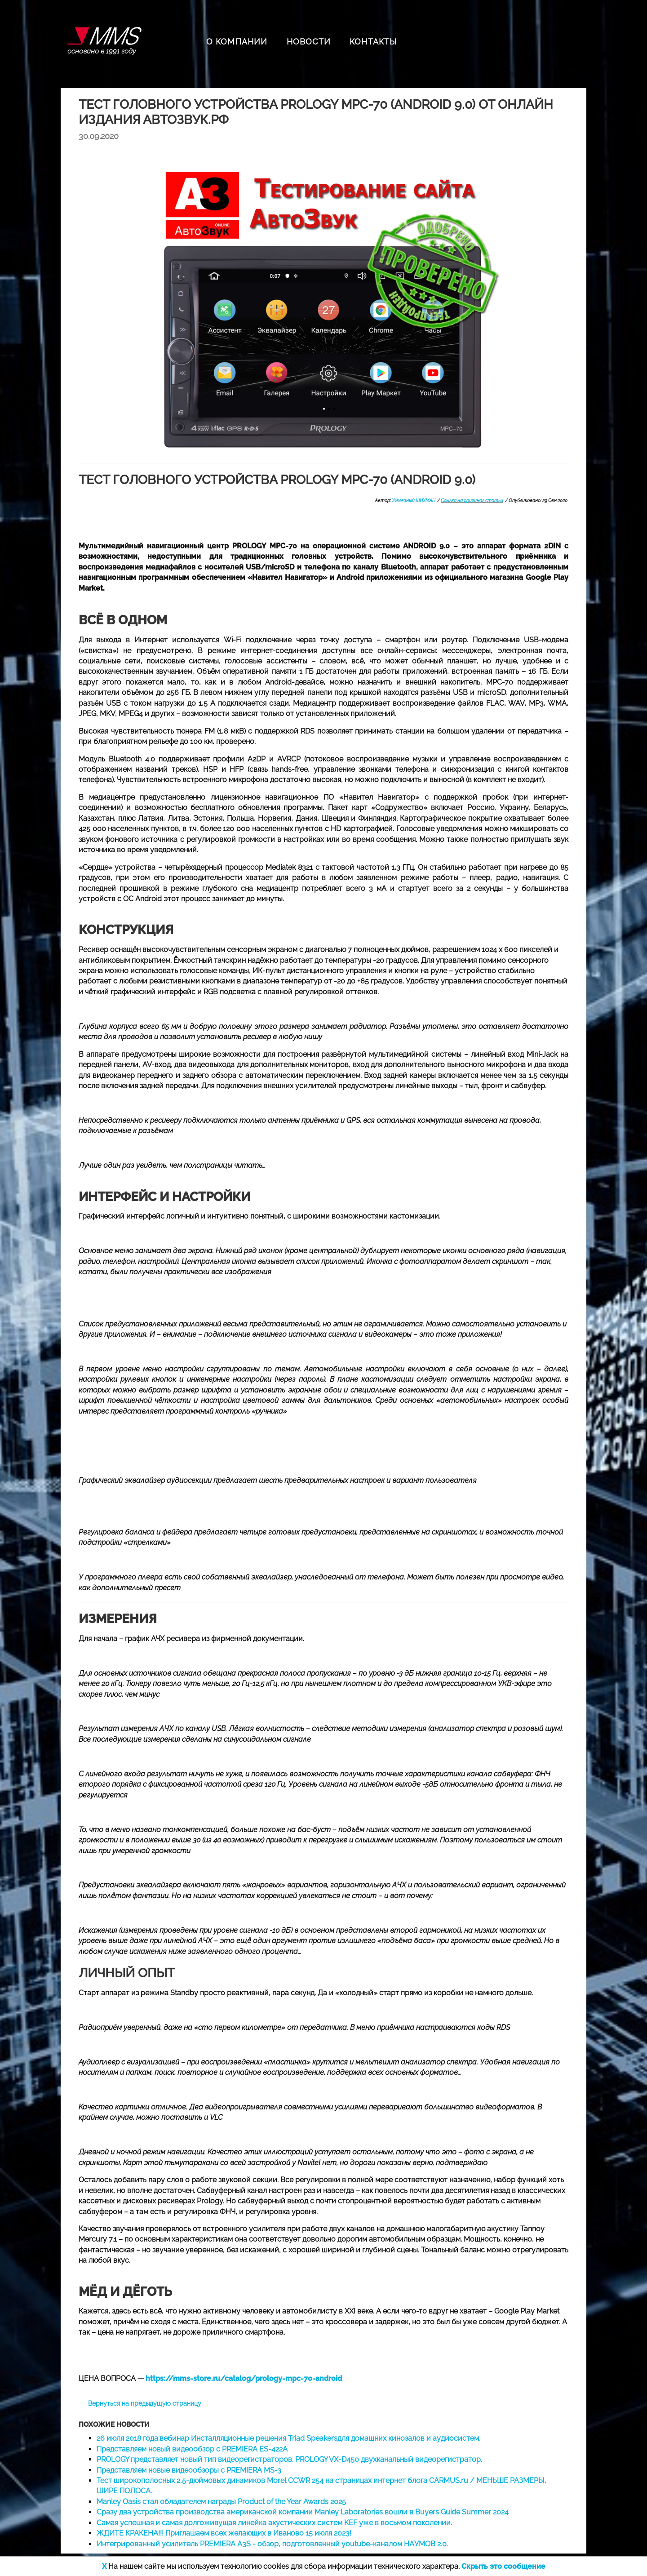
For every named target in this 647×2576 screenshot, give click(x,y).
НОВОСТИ (309, 41)
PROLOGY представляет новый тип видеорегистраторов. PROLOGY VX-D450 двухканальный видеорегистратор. (289, 2459)
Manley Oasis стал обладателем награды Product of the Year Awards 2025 (221, 2501)
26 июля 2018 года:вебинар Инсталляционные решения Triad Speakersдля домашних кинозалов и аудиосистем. (288, 2438)
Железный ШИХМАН (413, 500)
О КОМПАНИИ (237, 41)
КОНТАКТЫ (373, 41)
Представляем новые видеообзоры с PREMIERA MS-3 (189, 2470)
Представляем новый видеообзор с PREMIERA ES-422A (192, 2449)
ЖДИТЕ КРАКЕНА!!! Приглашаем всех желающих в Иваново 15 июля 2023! (224, 2533)
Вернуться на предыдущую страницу (144, 2403)
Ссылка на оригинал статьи (472, 500)
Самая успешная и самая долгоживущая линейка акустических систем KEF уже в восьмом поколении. (274, 2522)
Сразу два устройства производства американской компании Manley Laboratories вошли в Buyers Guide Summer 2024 (303, 2512)
